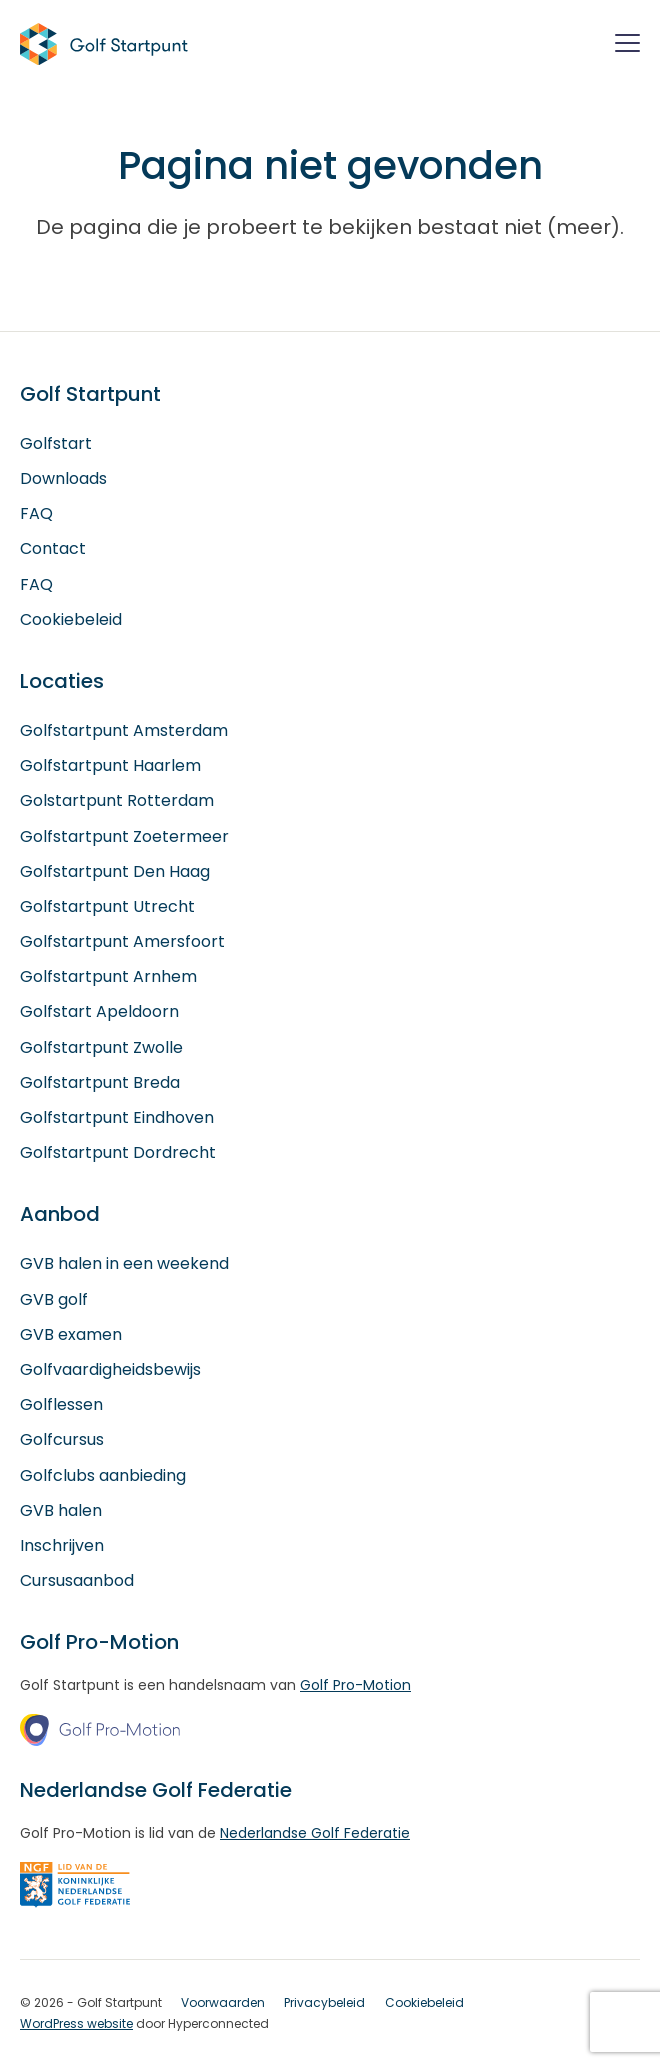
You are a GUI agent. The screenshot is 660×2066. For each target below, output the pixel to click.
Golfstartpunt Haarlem (110, 765)
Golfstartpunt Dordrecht (118, 1152)
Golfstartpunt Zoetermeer (124, 836)
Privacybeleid (324, 2002)
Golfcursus (62, 1439)
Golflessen (61, 1404)
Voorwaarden (223, 2002)
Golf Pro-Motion (355, 1685)
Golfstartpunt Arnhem (108, 976)
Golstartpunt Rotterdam (117, 800)
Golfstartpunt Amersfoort (122, 941)
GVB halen (61, 1510)
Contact (53, 548)
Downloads (63, 478)
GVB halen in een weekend (124, 1263)
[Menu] (627, 46)
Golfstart (56, 443)
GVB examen (71, 1334)
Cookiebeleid (71, 619)
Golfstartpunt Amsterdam (124, 730)
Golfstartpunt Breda (100, 1082)
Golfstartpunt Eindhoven (117, 1117)
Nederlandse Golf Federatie (315, 1833)
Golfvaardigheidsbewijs (110, 1369)
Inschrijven (62, 1545)
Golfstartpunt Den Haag (115, 871)
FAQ (36, 513)
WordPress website (76, 2023)
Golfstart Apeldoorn (99, 1011)
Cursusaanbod (77, 1580)
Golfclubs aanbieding (103, 1475)
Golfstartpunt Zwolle (101, 1047)
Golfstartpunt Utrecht (107, 906)
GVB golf (54, 1299)
